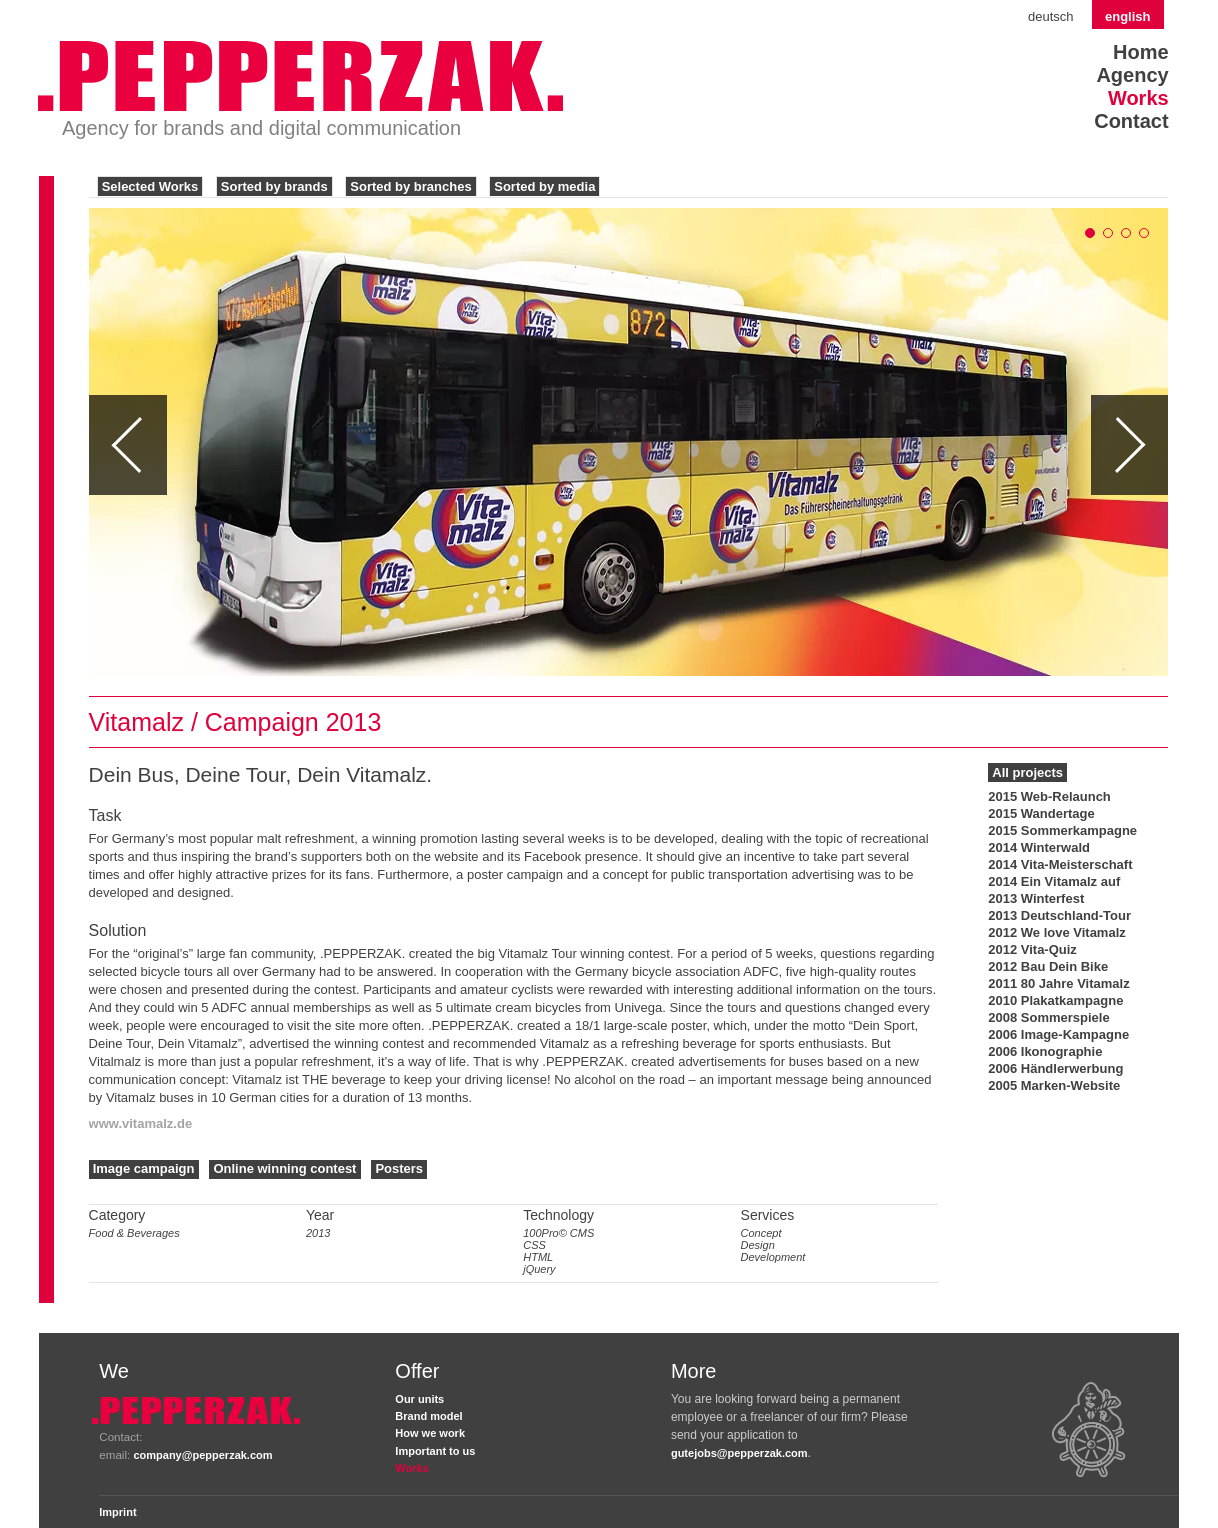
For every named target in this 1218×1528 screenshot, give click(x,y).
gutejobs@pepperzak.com (739, 1453)
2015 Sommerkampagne (1062, 830)
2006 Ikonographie (1045, 1051)
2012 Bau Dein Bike (1048, 966)
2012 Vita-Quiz (1032, 949)
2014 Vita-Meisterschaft (1060, 864)
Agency (1132, 75)
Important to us (435, 1451)
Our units (419, 1399)
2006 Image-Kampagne (1058, 1034)
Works (1138, 98)
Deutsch (1051, 16)
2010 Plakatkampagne (1055, 1000)
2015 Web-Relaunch (1049, 796)
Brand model (428, 1416)
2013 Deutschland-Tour (1059, 915)
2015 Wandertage (1041, 813)
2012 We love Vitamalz (1057, 932)
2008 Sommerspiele (1048, 1017)
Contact (1131, 121)
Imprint (117, 1512)
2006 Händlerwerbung (1055, 1068)
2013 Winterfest (1036, 898)
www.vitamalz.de (141, 1123)
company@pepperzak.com (202, 1455)
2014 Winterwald (1039, 847)
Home (1141, 52)
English (1128, 16)
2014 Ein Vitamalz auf (1054, 881)
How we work (430, 1433)
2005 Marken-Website (1054, 1085)
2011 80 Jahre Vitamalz (1058, 983)
